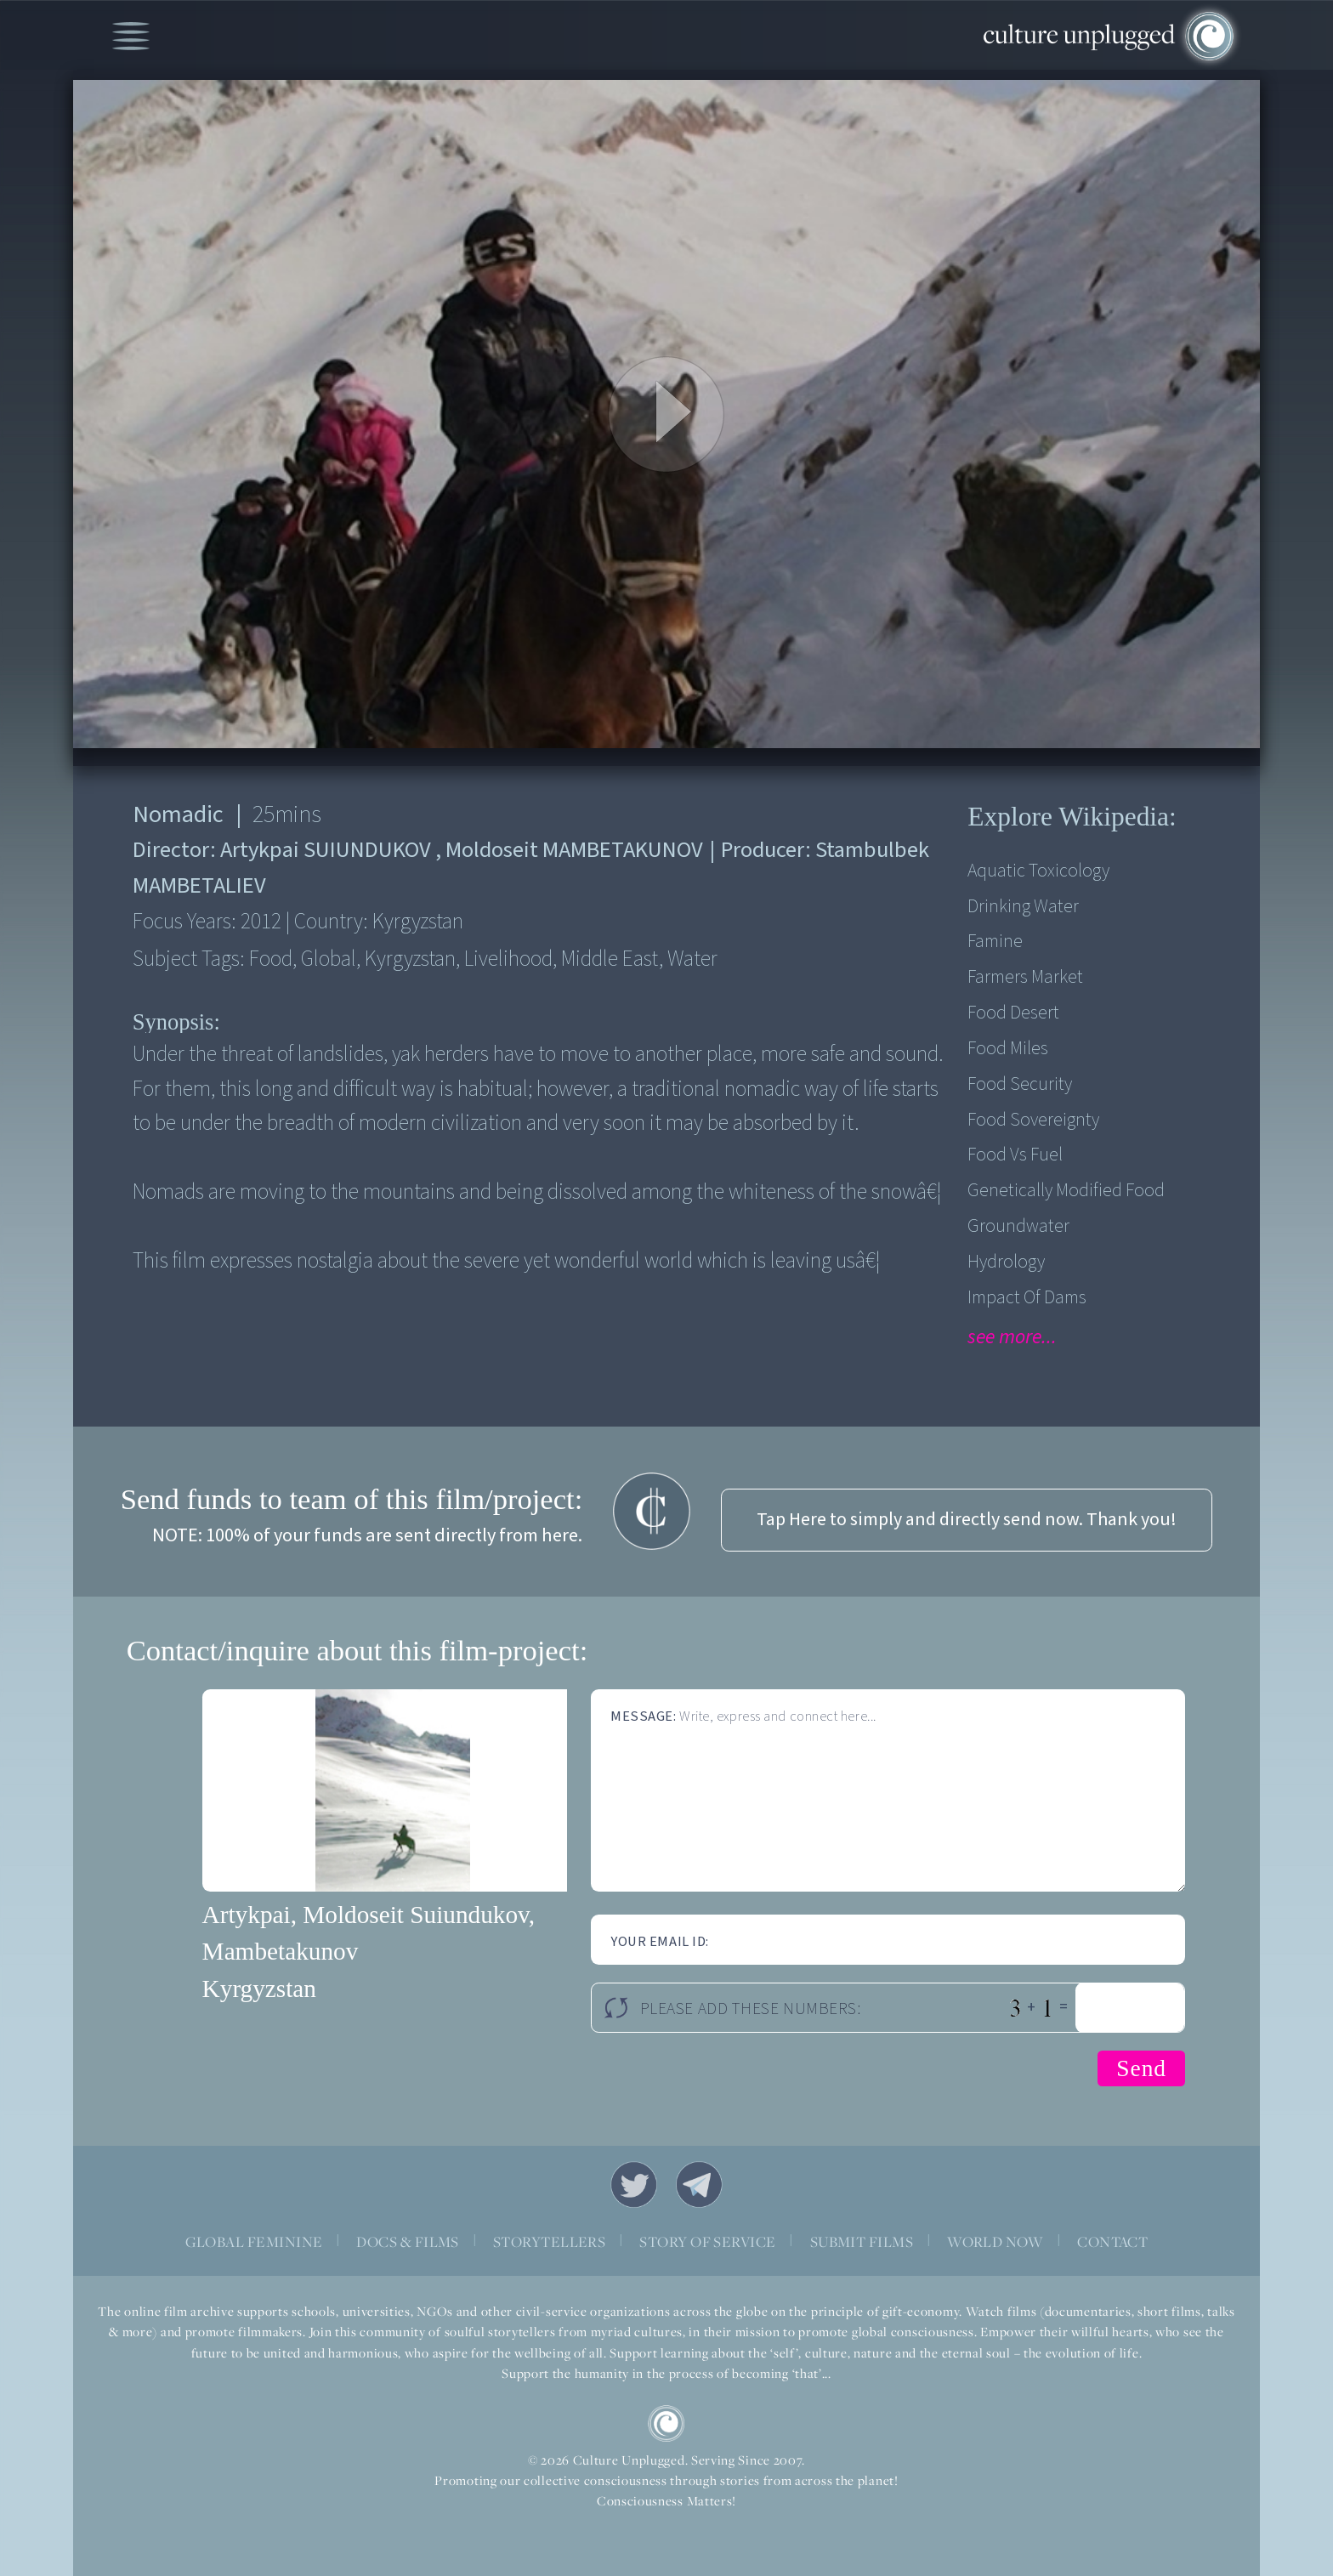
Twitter (633, 2184)
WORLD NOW (995, 2241)
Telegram (699, 2184)
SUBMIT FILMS (862, 2241)
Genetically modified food (1066, 1190)
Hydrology (1006, 1262)
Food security (1019, 1084)
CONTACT (1112, 2241)
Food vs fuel (1015, 1155)
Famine (995, 941)
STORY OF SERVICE (707, 2241)
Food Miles (1007, 1049)
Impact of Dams (1026, 1298)
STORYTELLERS (549, 2241)
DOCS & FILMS (407, 2241)
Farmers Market (1025, 977)
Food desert (1013, 1013)
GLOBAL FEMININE (254, 2241)
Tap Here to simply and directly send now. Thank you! (967, 1519)
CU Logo (666, 2423)
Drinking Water (1023, 907)
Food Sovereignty (1033, 1120)
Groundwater (1018, 1226)
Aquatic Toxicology (1038, 871)
